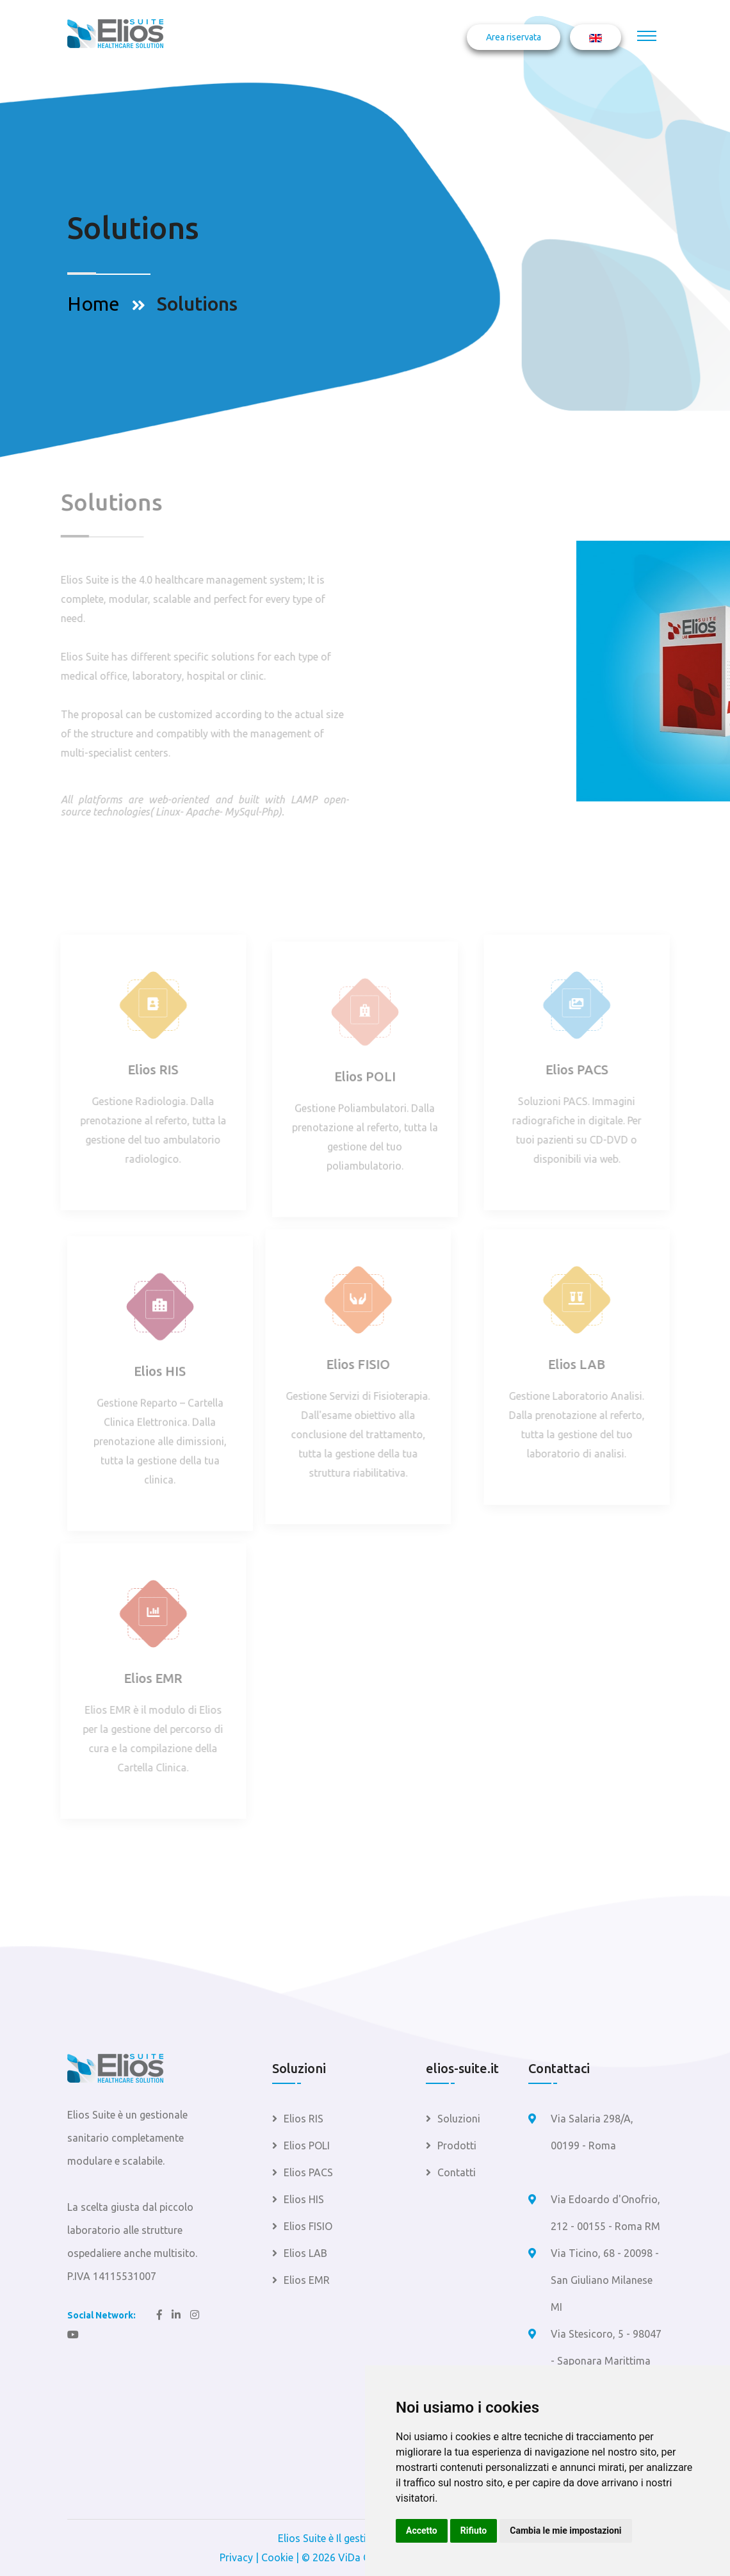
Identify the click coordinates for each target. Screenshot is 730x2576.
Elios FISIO (353, 1364)
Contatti (456, 2172)
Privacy (236, 2557)
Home (93, 304)
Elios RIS (147, 1069)
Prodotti (456, 2145)
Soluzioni (458, 2118)
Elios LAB (582, 1364)
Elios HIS (160, 1376)
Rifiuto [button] (473, 2530)
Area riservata (513, 37)
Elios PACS (582, 1069)
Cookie (277, 2557)
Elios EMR (147, 1678)
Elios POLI (365, 1081)
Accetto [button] (421, 2530)
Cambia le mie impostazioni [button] (565, 2530)
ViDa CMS (361, 2557)
